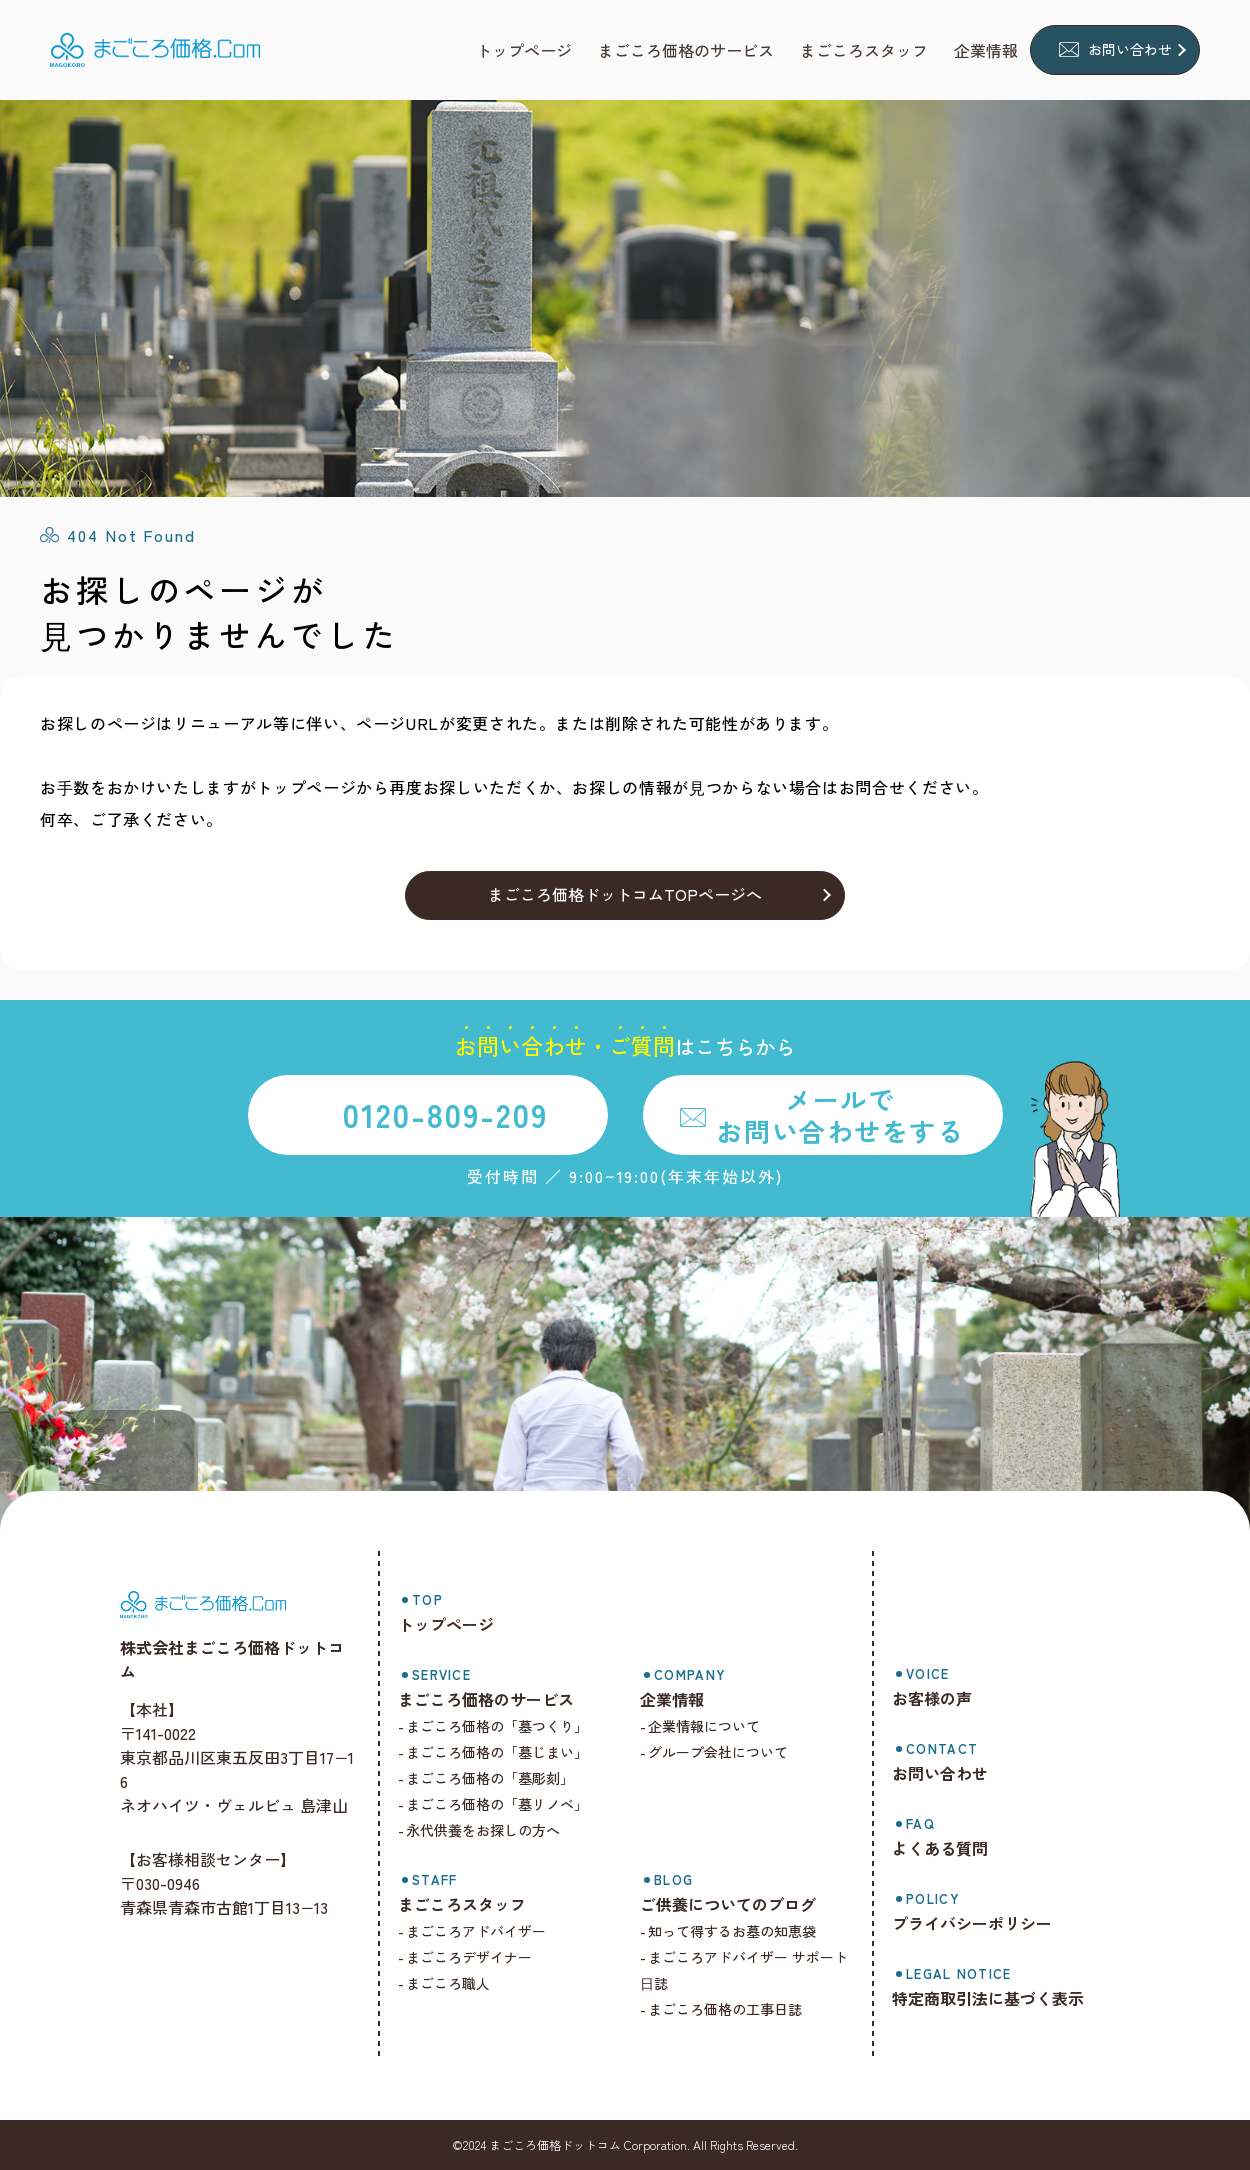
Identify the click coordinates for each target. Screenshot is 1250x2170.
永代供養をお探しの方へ (496, 1830)
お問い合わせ (1130, 49)
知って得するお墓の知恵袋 (741, 1931)
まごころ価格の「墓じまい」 (510, 1752)
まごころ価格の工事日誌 (734, 2009)
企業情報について (713, 1726)
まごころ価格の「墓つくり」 (510, 1726)
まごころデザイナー (482, 1957)
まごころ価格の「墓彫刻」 (503, 1778)
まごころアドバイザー (489, 1931)
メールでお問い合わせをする (840, 1114)
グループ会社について (727, 1752)
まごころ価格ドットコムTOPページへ (625, 894)
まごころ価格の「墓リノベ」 (510, 1804)
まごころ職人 (461, 1983)
